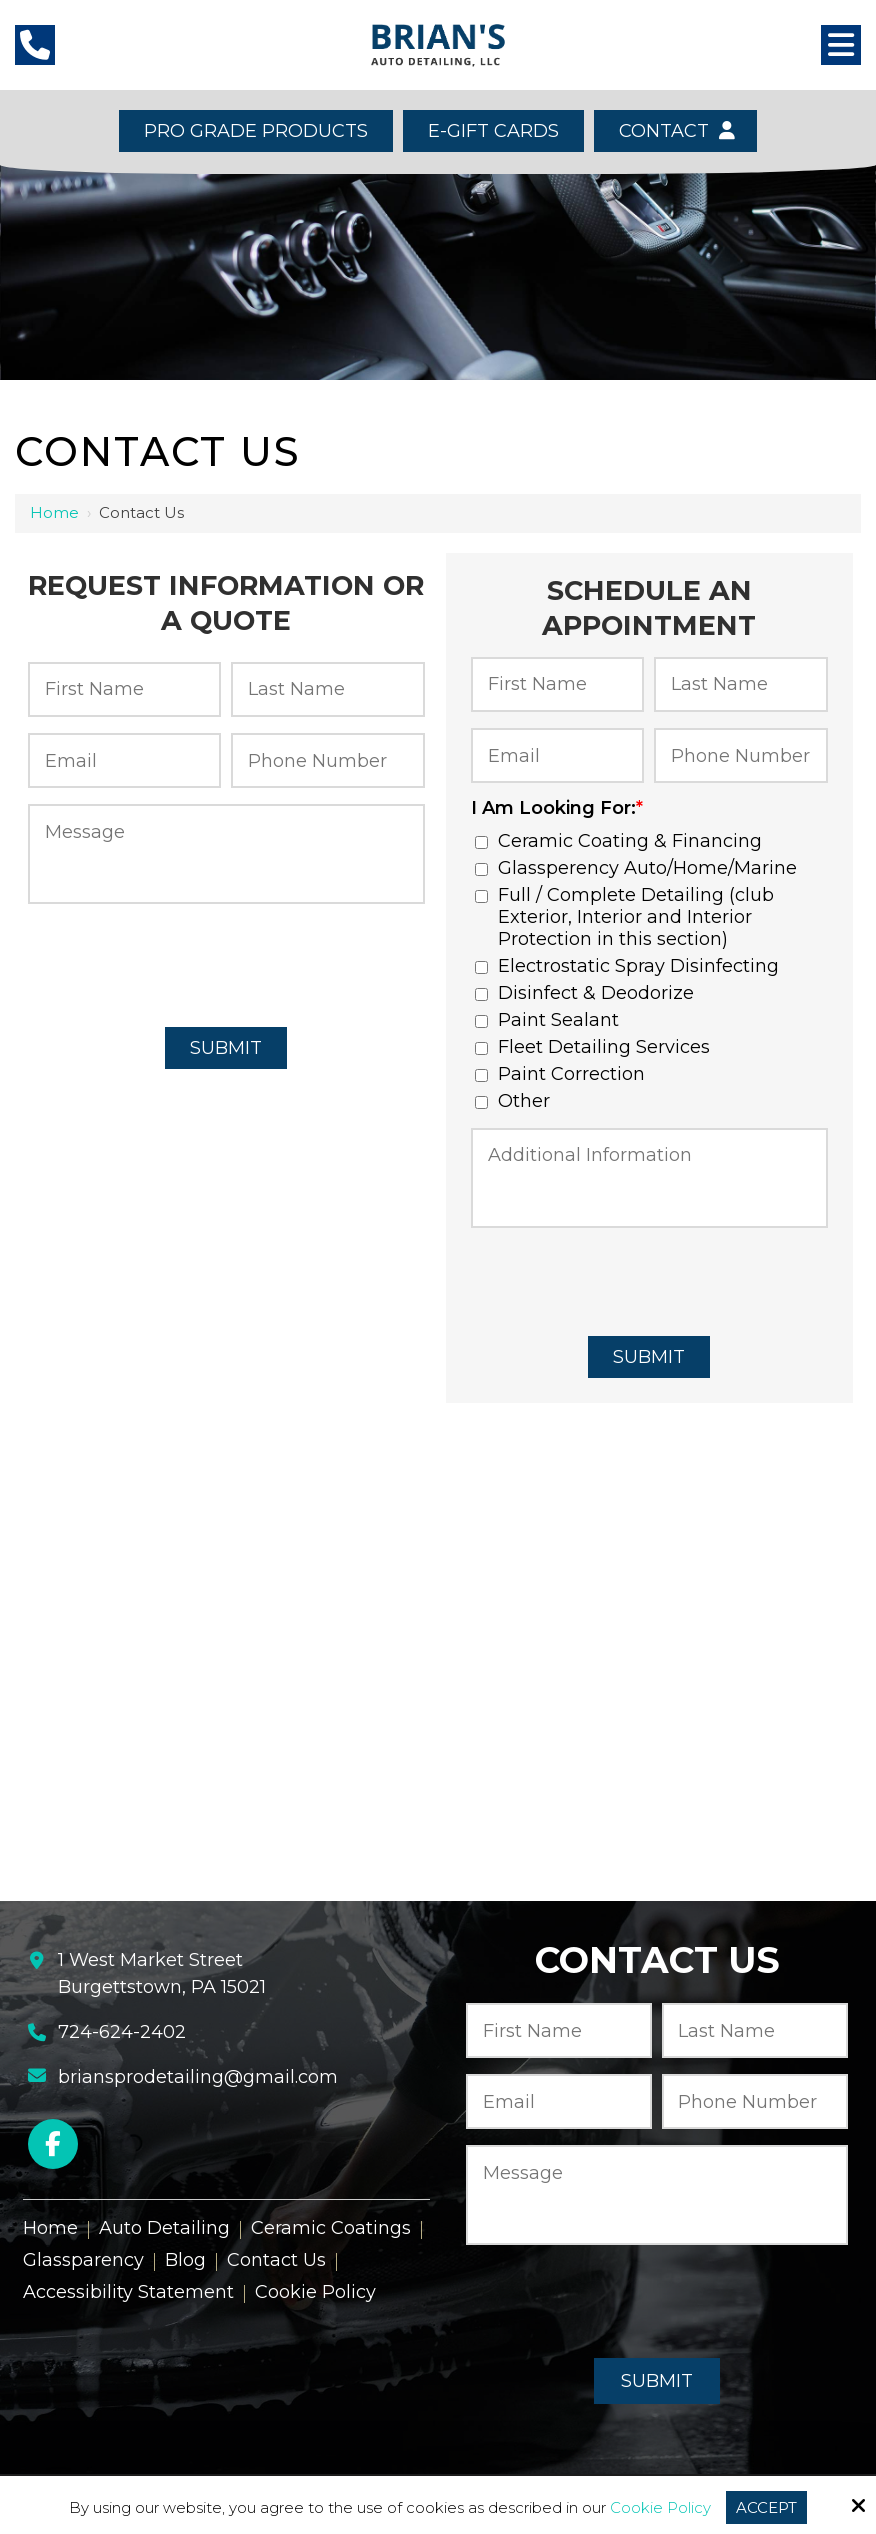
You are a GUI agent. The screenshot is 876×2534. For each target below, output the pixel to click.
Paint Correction (565, 1074)
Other (517, 1101)
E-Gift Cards (493, 131)
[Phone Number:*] (327, 760)
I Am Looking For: (557, 808)
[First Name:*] (124, 689)
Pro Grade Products (256, 131)
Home (54, 512)
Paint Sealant (552, 1020)
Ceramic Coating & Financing (623, 841)
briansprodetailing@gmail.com (198, 2077)
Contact (675, 131)
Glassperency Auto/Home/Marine (641, 868)
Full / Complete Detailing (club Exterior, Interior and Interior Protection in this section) (624, 917)
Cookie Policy (660, 2508)
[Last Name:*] (327, 689)
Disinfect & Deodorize (589, 993)
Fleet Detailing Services (597, 1047)
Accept (766, 2507)
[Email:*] (124, 760)
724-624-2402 (122, 2032)
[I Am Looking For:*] (481, 842)
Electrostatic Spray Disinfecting (632, 966)
